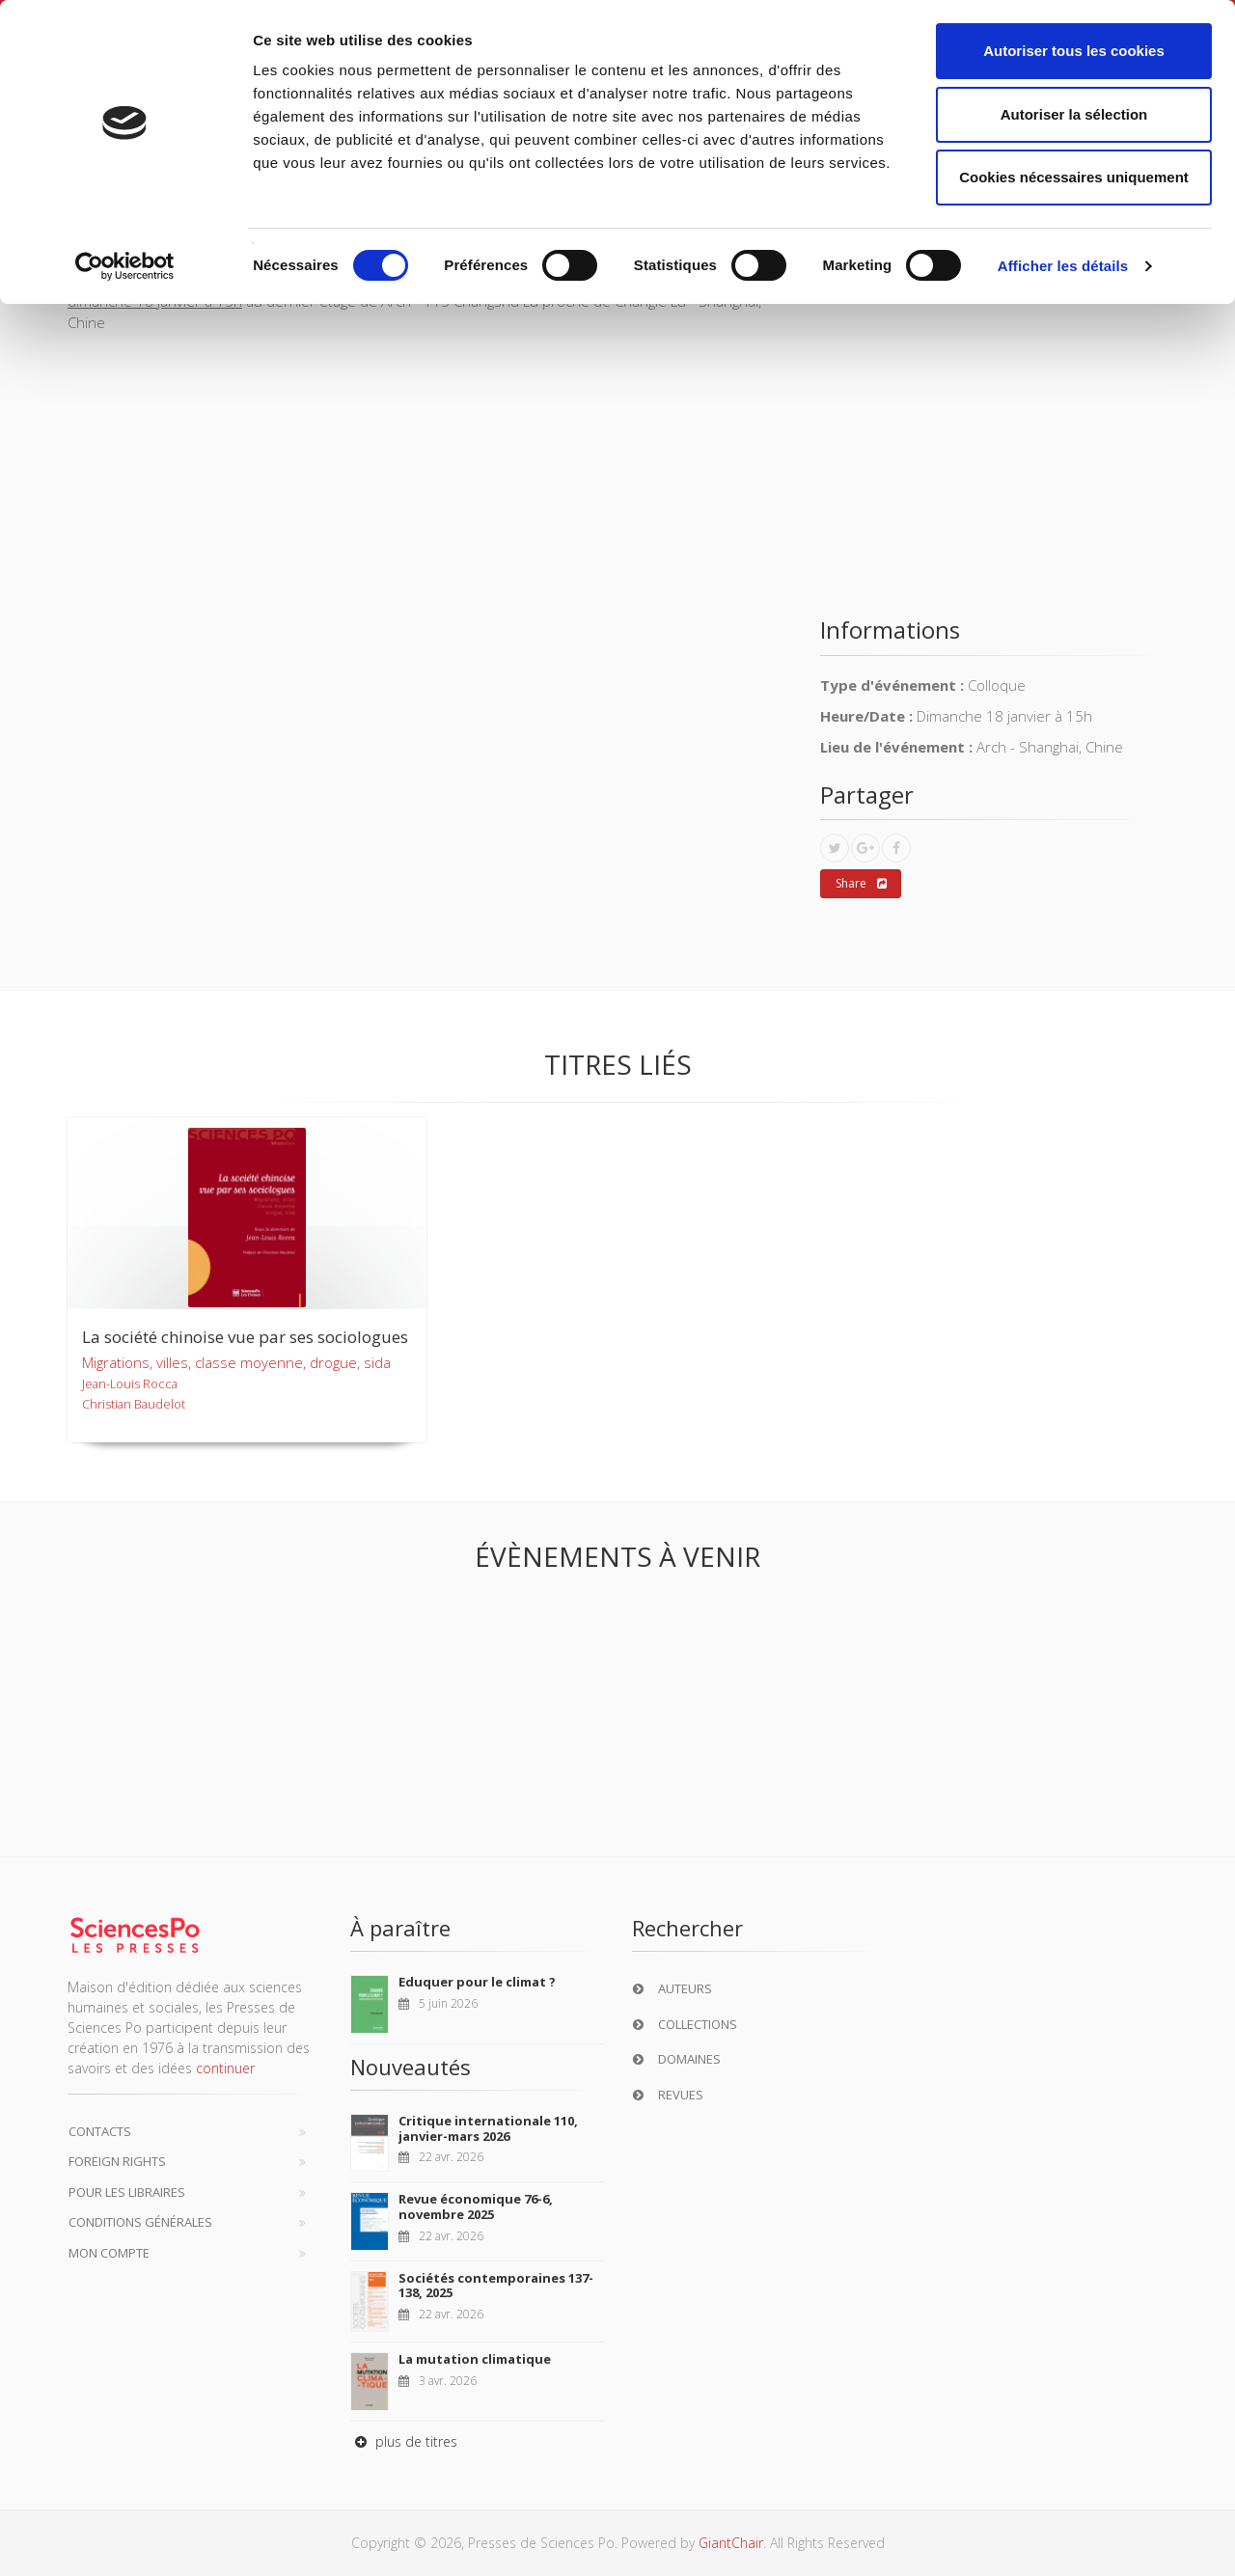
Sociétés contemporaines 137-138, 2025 (495, 2285)
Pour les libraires (127, 2192)
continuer (225, 2068)
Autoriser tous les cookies (1074, 50)
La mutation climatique (474, 2359)
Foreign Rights (117, 2161)
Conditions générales (140, 2222)
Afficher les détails (1063, 266)
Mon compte (109, 2252)
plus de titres (403, 2441)
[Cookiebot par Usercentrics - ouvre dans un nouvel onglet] (125, 266)
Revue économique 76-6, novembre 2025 (475, 2206)
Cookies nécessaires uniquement (1074, 177)
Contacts (100, 2131)
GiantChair (731, 2543)
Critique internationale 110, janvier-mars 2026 (488, 2128)
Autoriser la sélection (1074, 114)
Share (861, 883)
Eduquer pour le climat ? (477, 1981)
